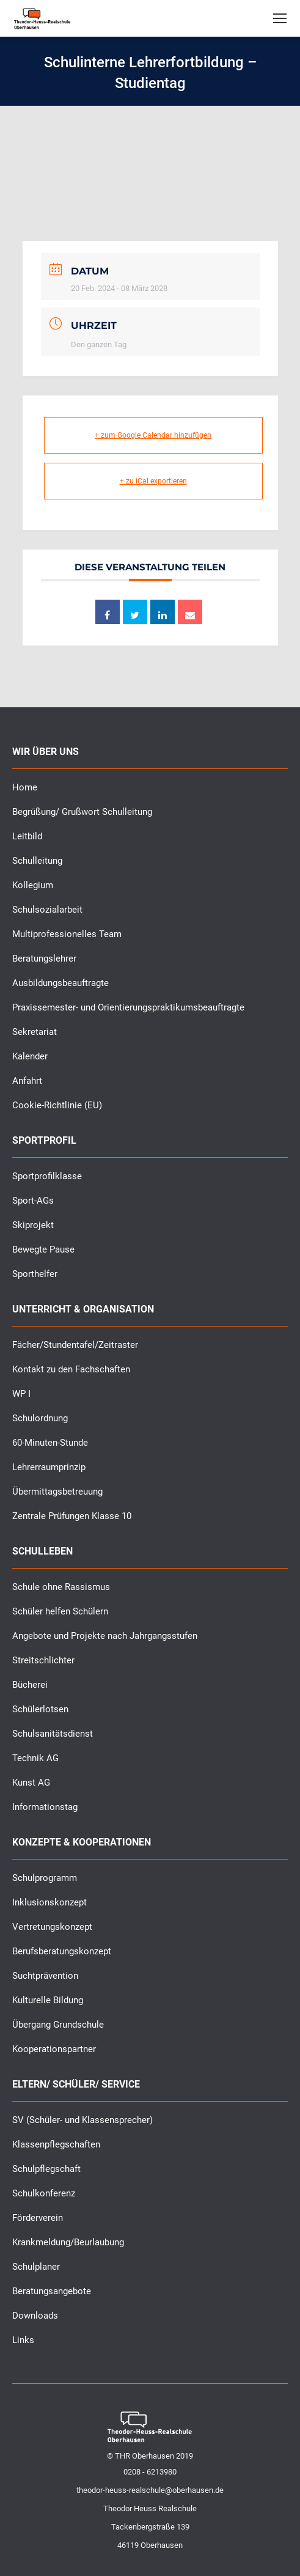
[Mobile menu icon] (280, 18)
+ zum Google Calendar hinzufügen (153, 435)
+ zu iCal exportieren (153, 481)
